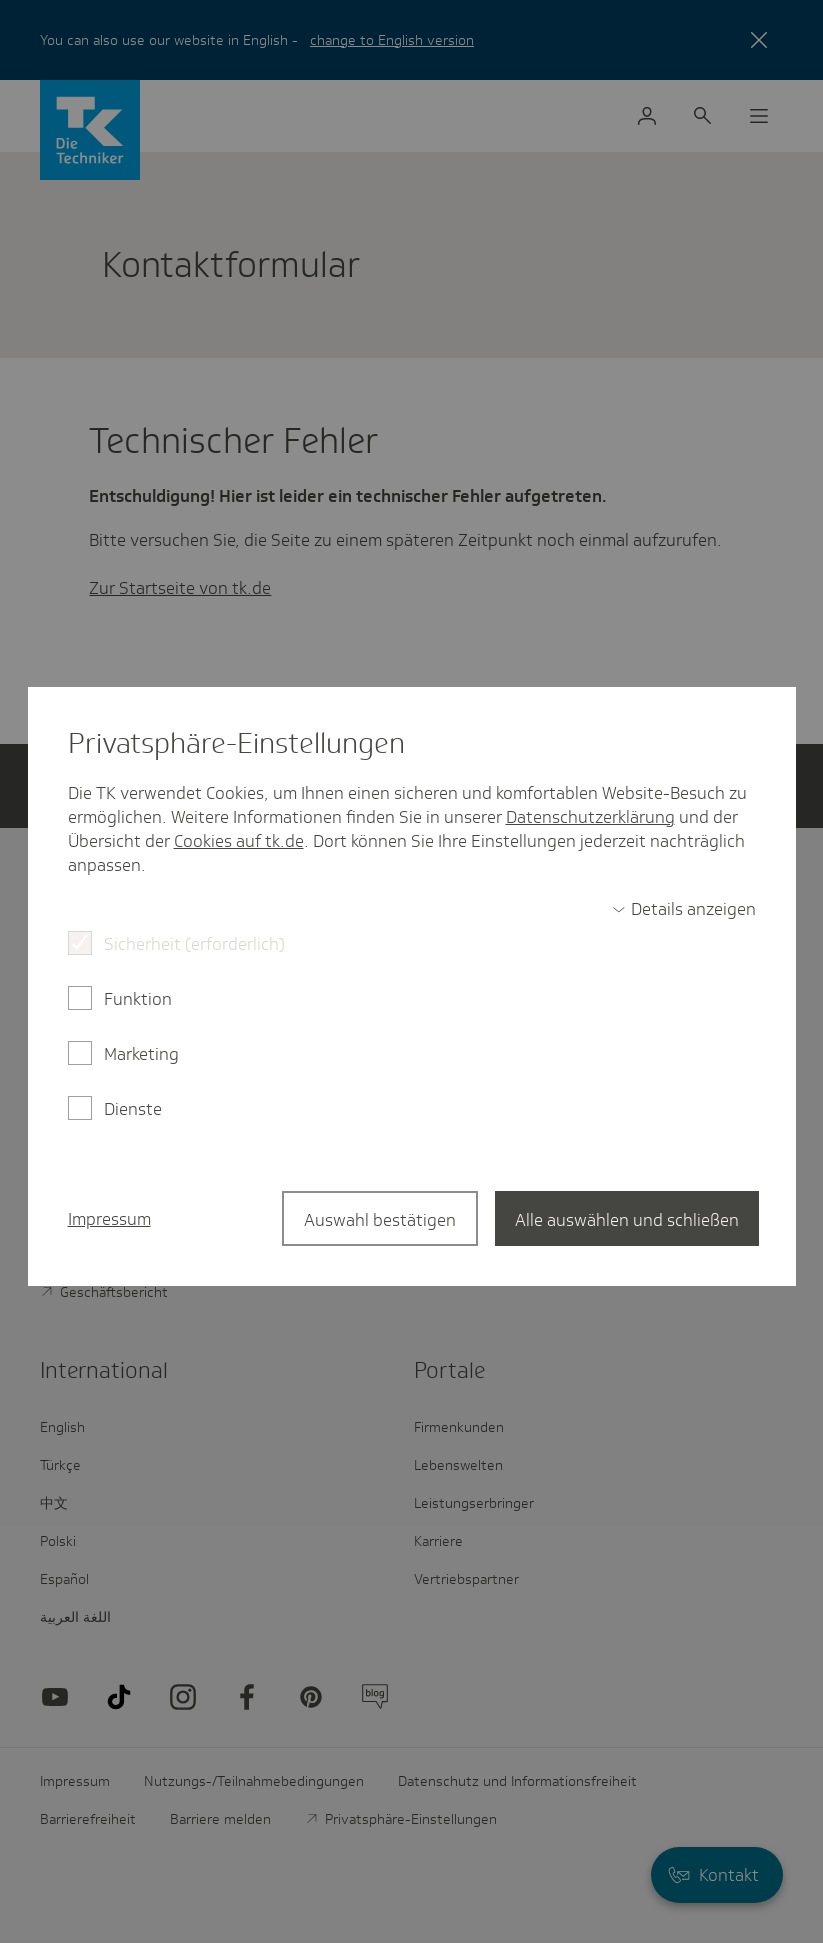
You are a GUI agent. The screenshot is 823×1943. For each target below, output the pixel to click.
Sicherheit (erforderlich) (194, 944)
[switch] (684, 909)
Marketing (141, 1054)
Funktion (138, 999)
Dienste (133, 1109)
